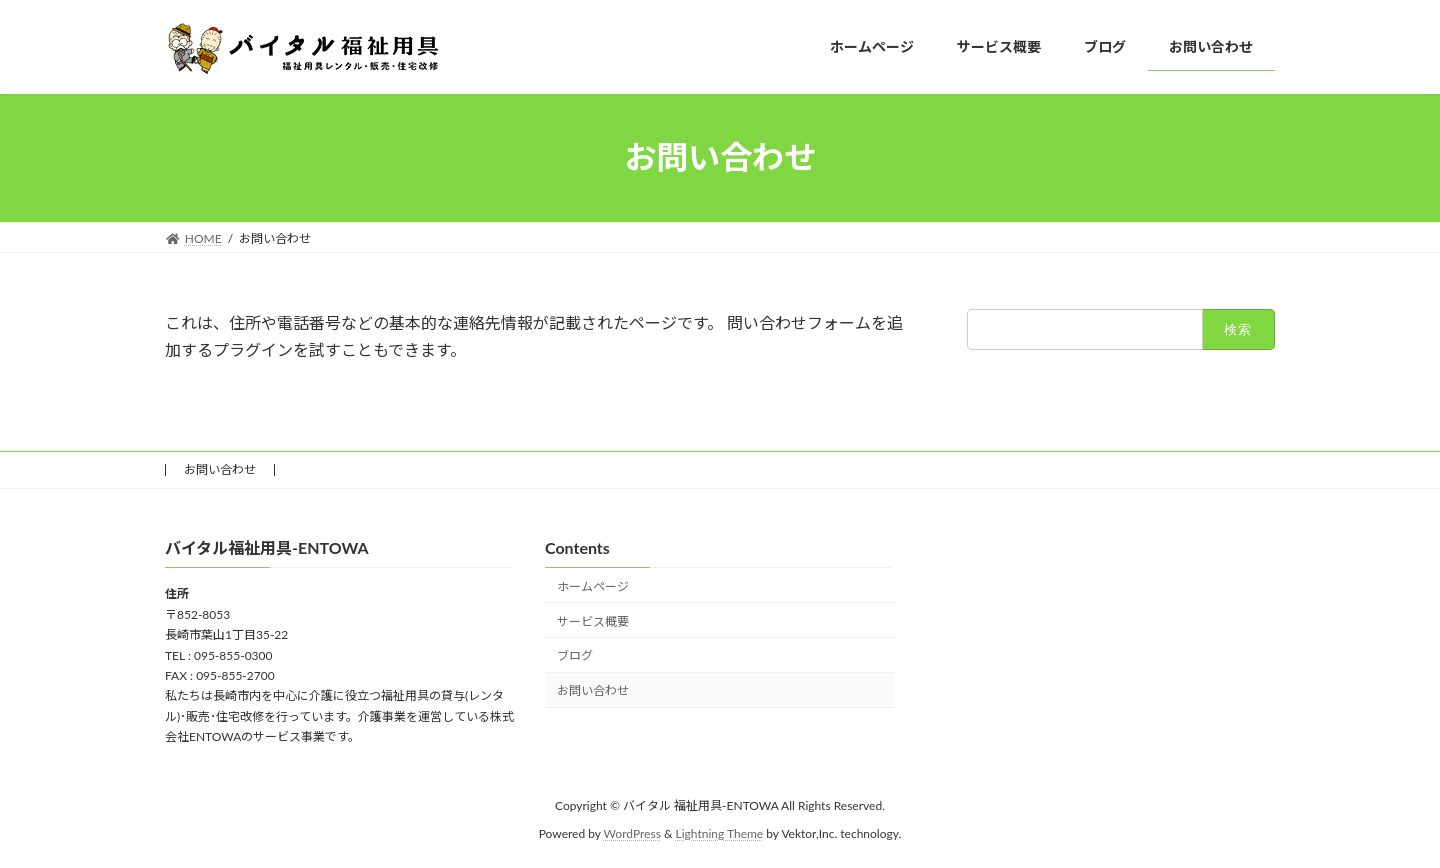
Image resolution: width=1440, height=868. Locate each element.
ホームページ (593, 586)
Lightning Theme (720, 833)
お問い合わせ (220, 469)
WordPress (632, 833)
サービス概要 (593, 621)
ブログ (575, 655)
